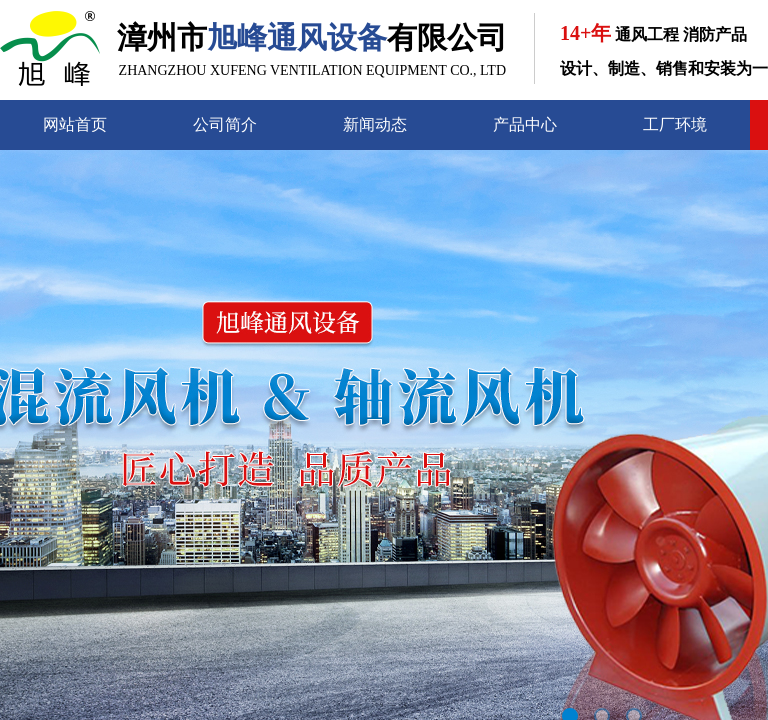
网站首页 (75, 124)
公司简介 (225, 124)
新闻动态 (375, 124)
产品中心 (525, 124)
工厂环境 (675, 124)
